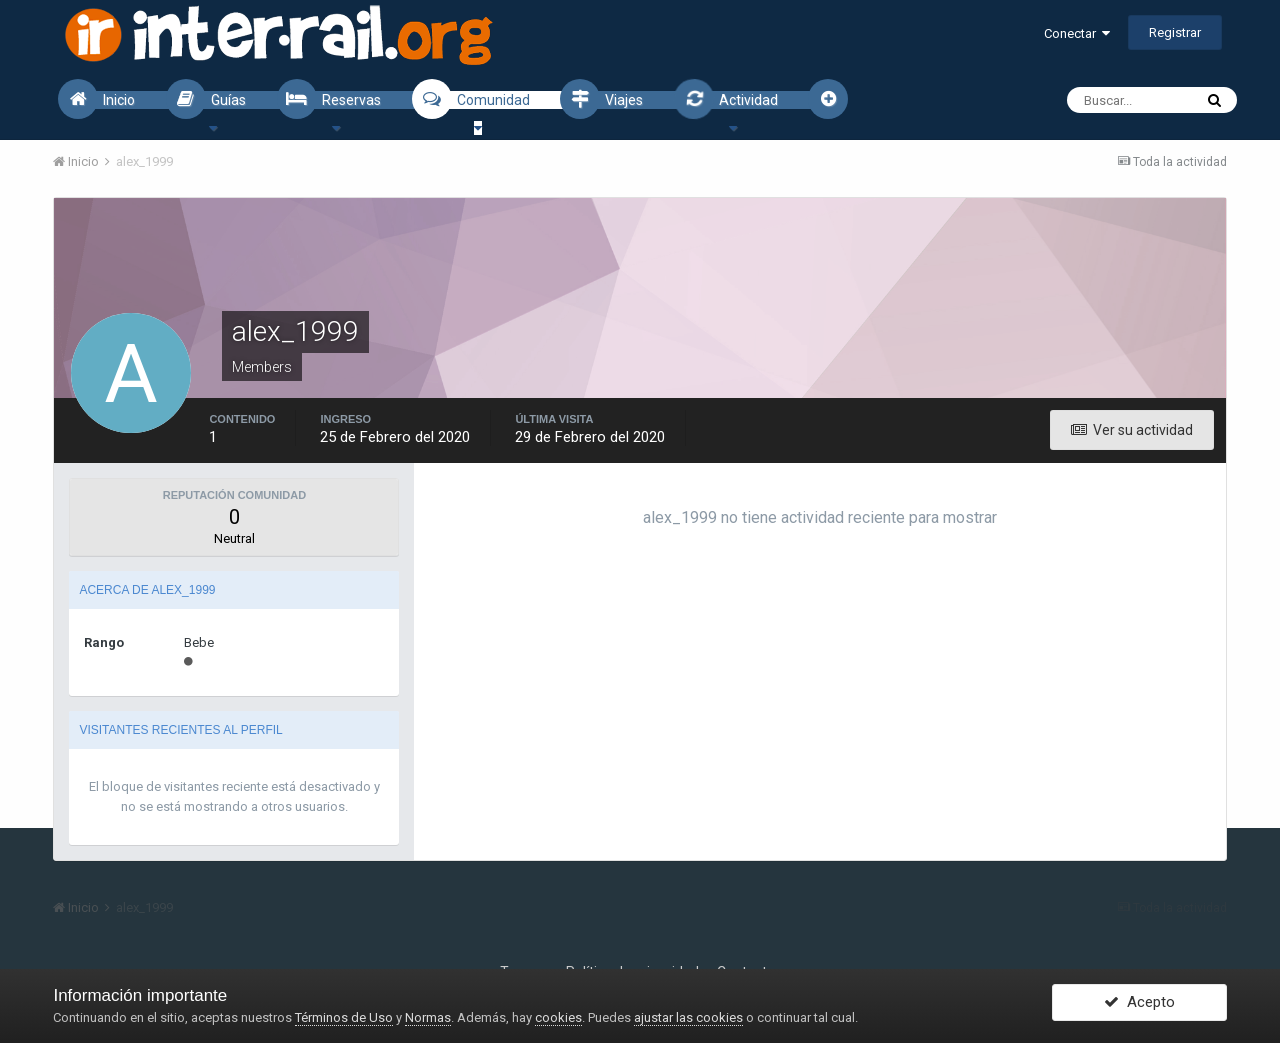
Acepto (1139, 1006)
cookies (558, 1017)
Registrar (1175, 32)
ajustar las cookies (688, 1017)
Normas (428, 1017)
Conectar (1077, 33)
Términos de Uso (344, 1017)
